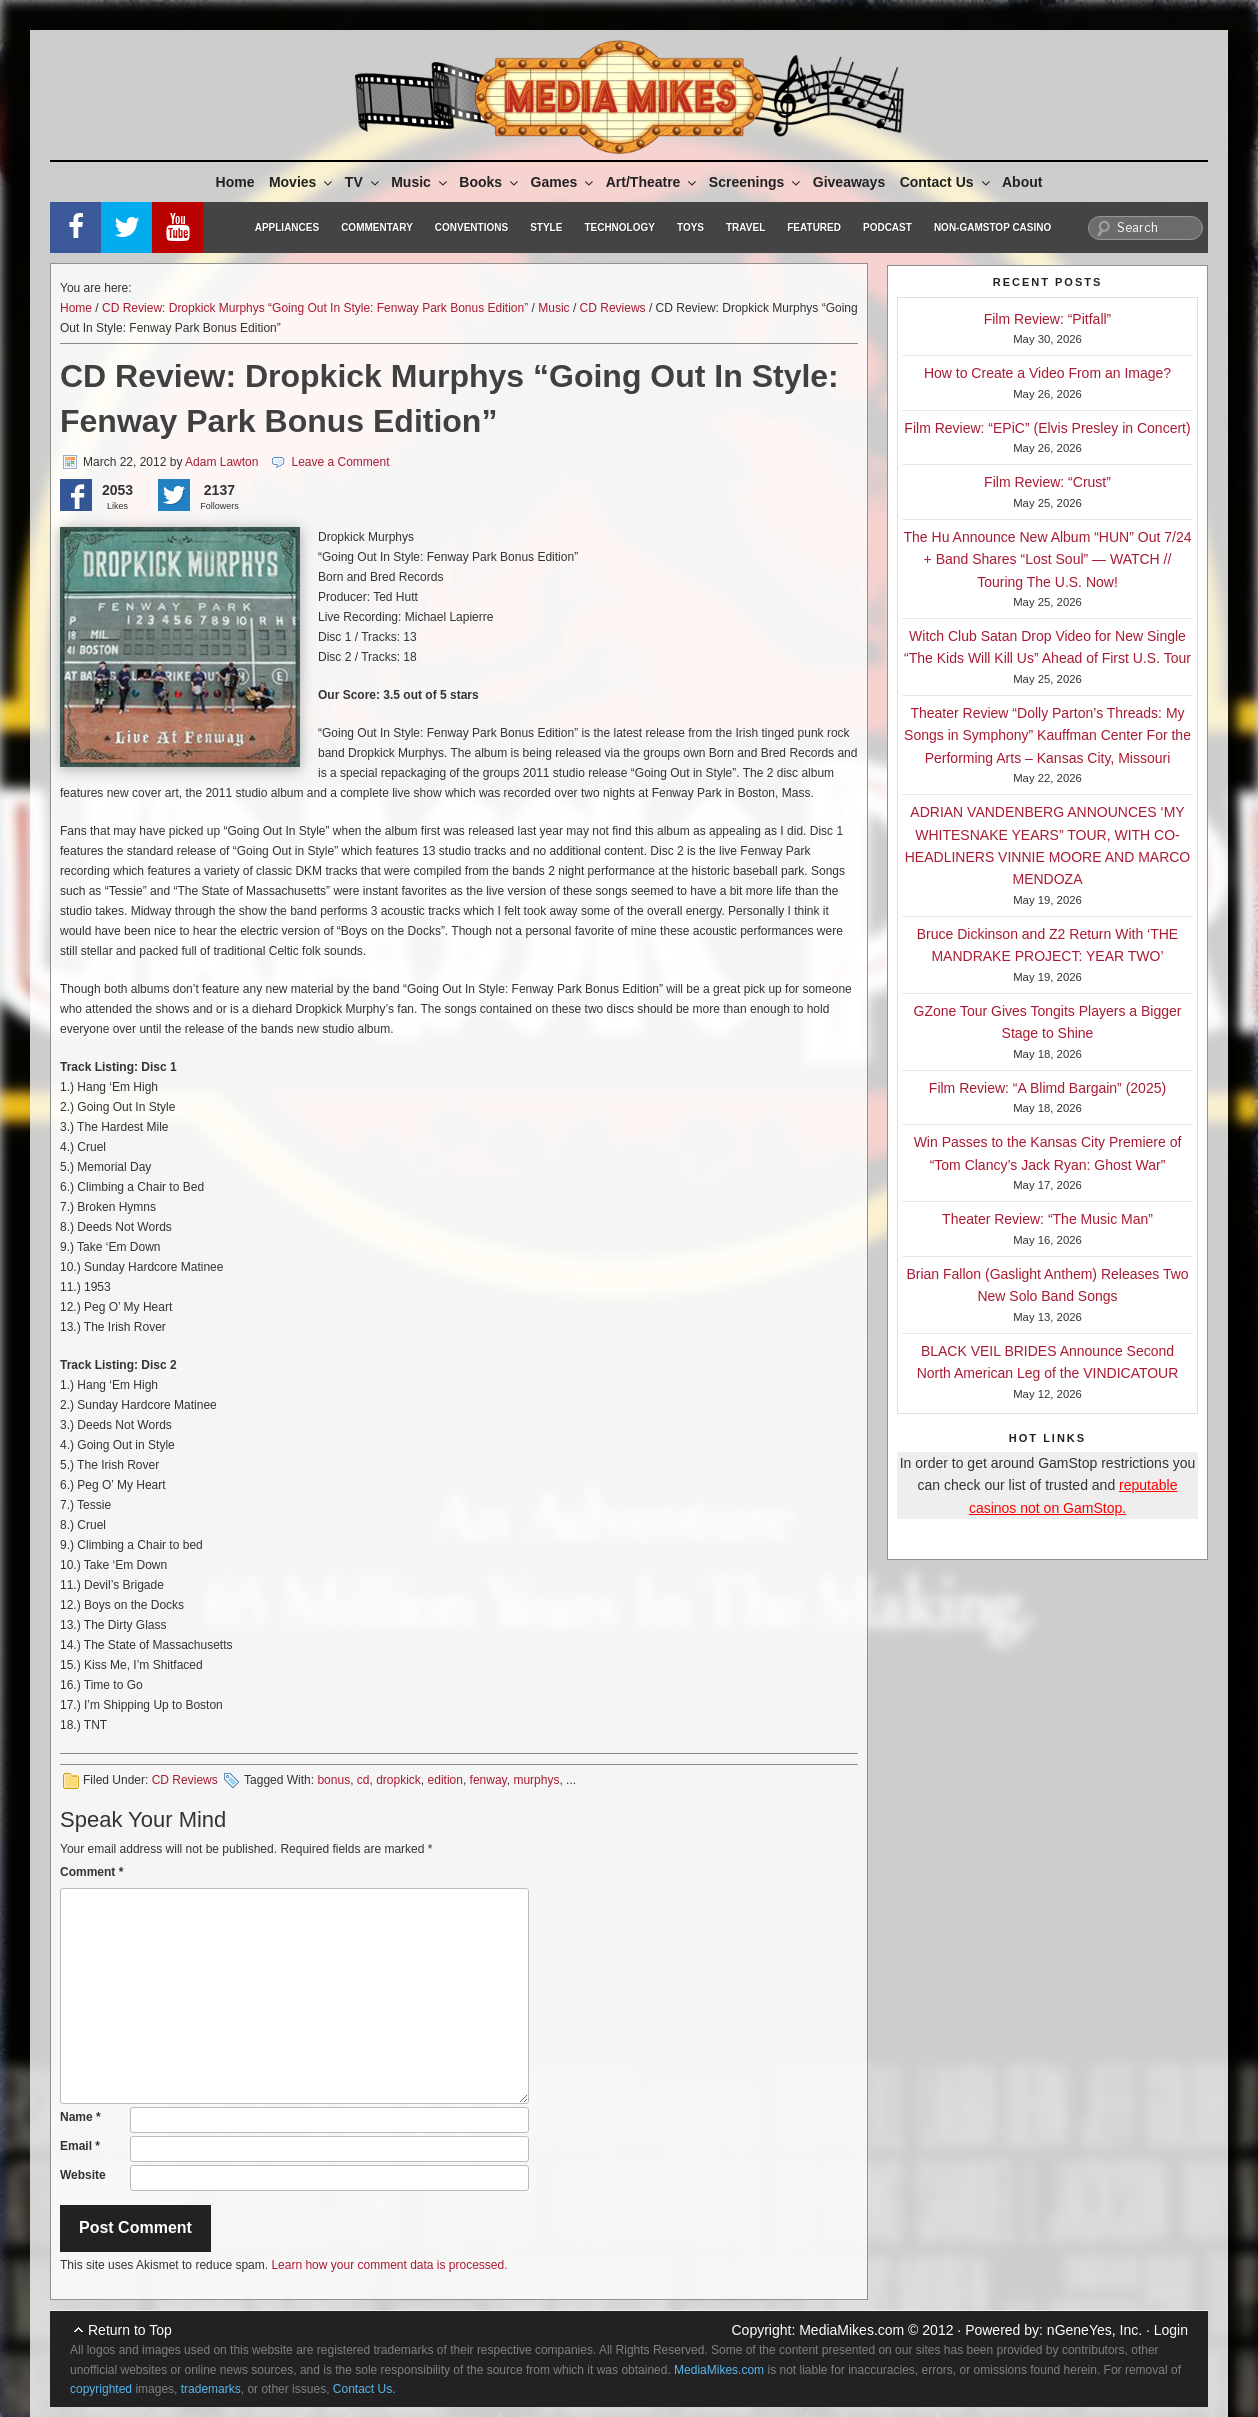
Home (235, 182)
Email (80, 2146)
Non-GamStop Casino (992, 227)
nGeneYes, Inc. (1094, 2330)
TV (363, 182)
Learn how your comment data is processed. (389, 2265)
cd (363, 1780)
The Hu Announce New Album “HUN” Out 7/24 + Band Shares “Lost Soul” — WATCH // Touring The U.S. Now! (1048, 559)
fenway (488, 1780)
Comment (91, 1872)
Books (490, 182)
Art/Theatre (653, 182)
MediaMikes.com (851, 2330)
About (1022, 182)
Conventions (471, 227)
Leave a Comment (340, 462)
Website (83, 2175)
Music (420, 182)
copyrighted (101, 2389)
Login (1171, 2330)
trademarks (211, 2389)
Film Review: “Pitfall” (1048, 319)
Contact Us (946, 182)
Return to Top (130, 2330)
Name (80, 2117)
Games (564, 182)
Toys (690, 227)
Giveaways (849, 182)
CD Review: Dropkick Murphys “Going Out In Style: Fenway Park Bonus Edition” (315, 308)
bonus (333, 1780)
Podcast (887, 227)
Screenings (756, 182)
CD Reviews (613, 308)
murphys (536, 1780)
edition (445, 1780)
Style (546, 227)
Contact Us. (364, 2389)
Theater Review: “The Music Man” (1047, 1219)
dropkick (398, 1780)
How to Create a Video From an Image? (1047, 373)
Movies (302, 182)
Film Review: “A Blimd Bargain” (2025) (1047, 1088)
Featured (814, 227)
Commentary (377, 227)
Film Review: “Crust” (1047, 482)
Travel (745, 227)
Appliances (287, 227)
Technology (619, 227)
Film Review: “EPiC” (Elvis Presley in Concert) (1047, 428)
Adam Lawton (221, 462)
